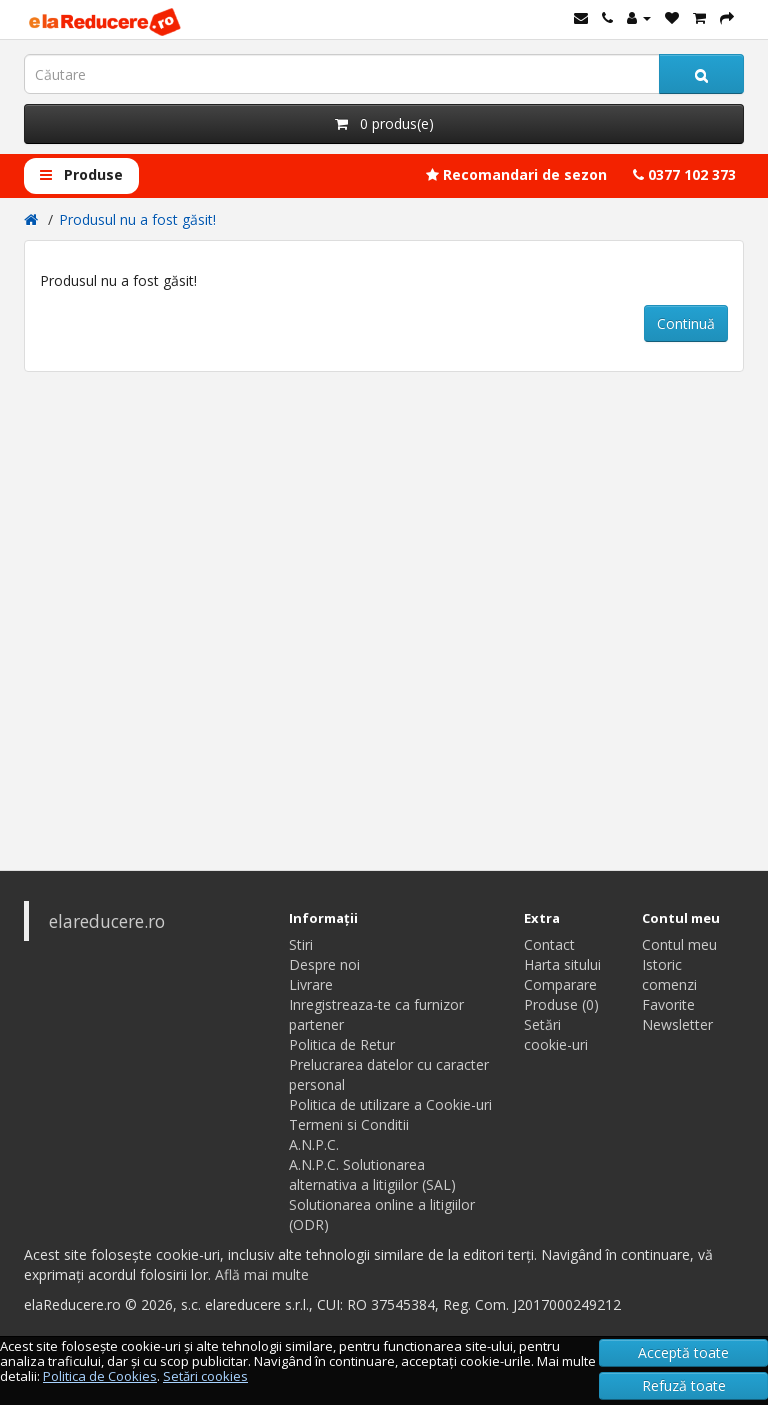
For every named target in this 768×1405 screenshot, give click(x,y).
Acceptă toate (683, 1352)
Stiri (301, 944)
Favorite (668, 1004)
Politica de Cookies (100, 1376)
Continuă (686, 323)
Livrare (311, 984)
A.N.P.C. (314, 1144)
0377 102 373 (684, 174)
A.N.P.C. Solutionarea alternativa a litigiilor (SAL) (372, 1174)
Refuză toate (684, 1385)
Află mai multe (262, 1274)
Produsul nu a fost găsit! (137, 219)
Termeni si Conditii (349, 1124)
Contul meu (679, 944)
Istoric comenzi (669, 974)
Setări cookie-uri (556, 1034)
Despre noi (324, 964)
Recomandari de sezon (516, 174)
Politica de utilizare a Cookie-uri (390, 1104)
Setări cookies (205, 1376)
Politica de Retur (342, 1044)
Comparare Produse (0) (561, 994)
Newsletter (677, 1024)
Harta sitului (562, 964)
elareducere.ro (107, 921)
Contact (549, 944)
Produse (81, 174)
